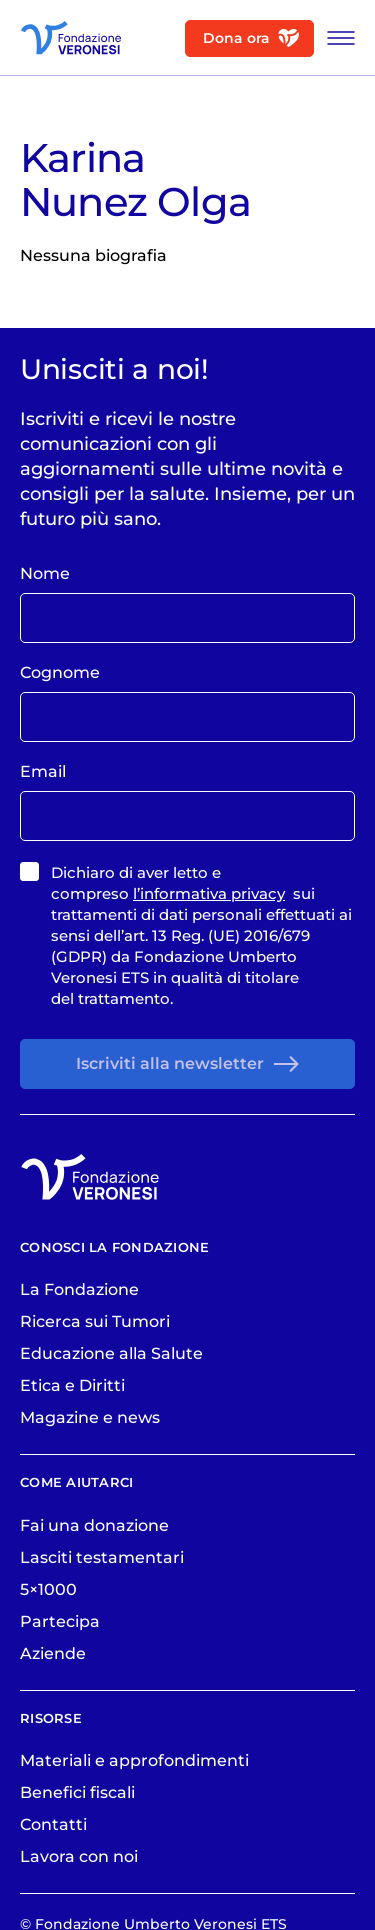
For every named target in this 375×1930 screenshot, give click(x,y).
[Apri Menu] (335, 38)
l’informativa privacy (209, 893)
